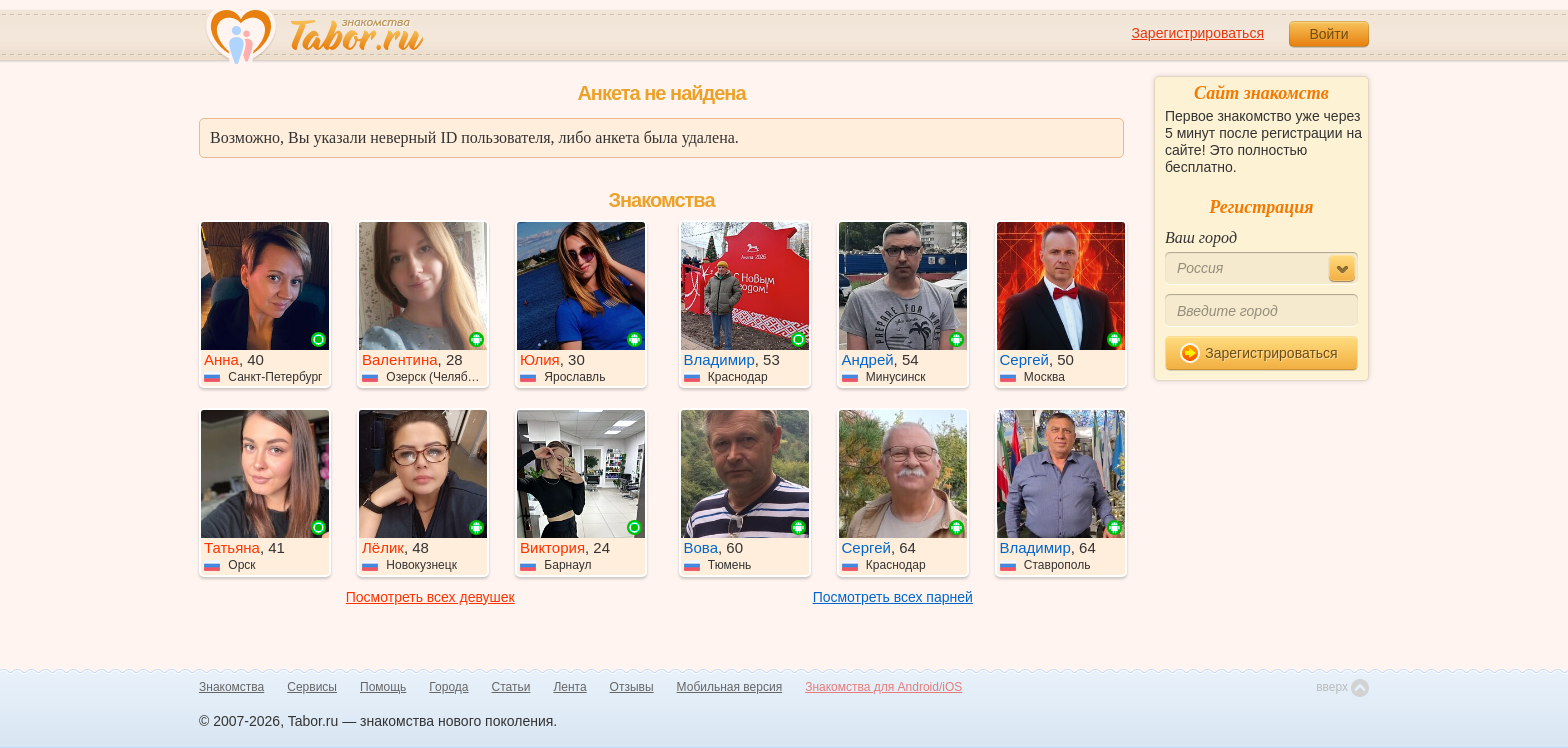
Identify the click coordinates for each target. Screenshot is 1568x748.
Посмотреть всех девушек (430, 597)
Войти (1328, 34)
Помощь (383, 687)
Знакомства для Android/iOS (883, 687)
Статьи (511, 687)
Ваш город (1201, 237)
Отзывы (632, 687)
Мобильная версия (730, 687)
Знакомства (231, 687)
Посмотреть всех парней (893, 597)
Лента (569, 687)
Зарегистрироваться (1198, 33)
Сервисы (312, 687)
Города (448, 687)
